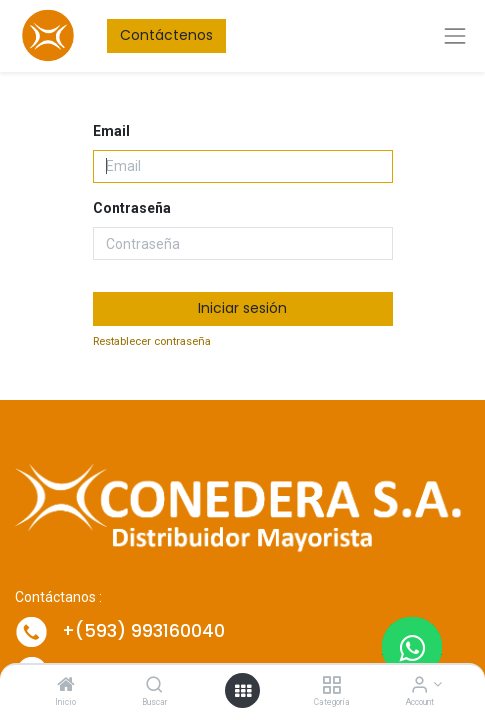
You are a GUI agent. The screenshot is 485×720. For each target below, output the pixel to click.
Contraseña (132, 208)
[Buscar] (154, 686)
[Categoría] (331, 686)
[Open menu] (243, 691)
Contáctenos (166, 35)
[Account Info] (419, 686)
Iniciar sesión (242, 308)
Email (111, 131)
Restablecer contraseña (152, 341)
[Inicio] (66, 686)
